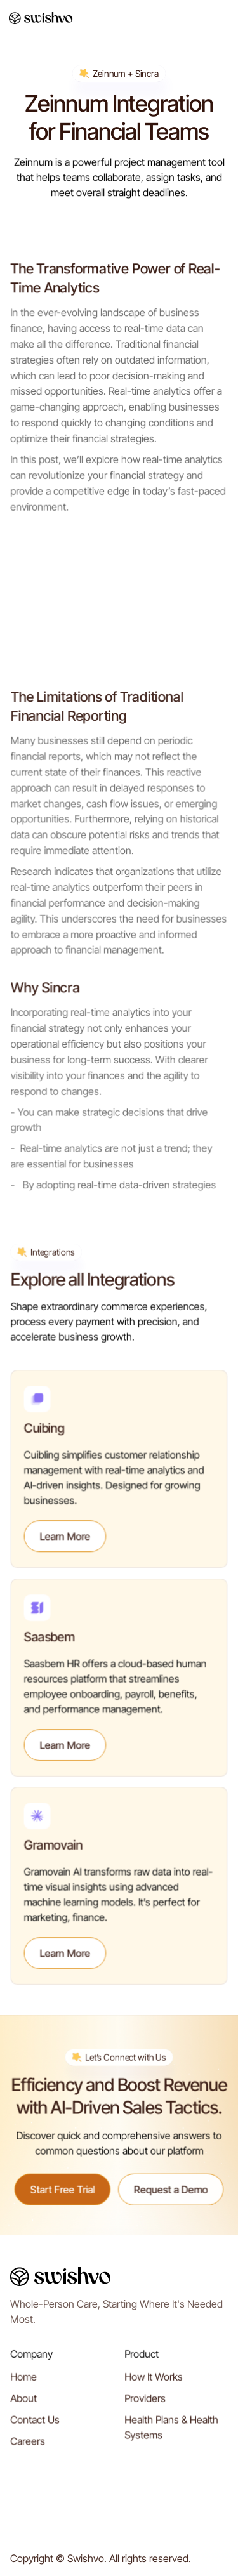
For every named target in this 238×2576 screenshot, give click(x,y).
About (24, 2402)
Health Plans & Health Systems (171, 2431)
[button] (220, 18)
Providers (145, 2402)
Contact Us (35, 2423)
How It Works (154, 2381)
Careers (28, 2445)
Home (24, 2381)
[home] (40, 18)
